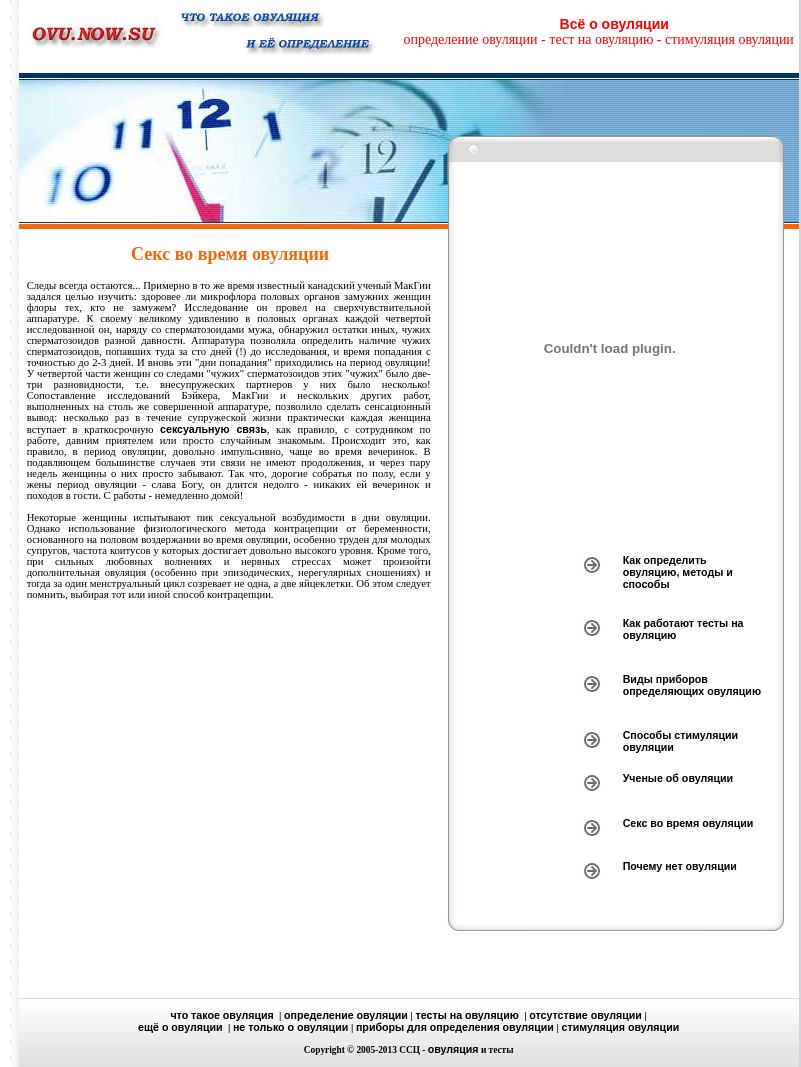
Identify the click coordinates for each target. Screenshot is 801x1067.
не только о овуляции (290, 1027)
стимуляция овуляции (621, 1027)
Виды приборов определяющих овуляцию (692, 685)
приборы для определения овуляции (455, 1027)
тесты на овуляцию (467, 1015)
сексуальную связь (213, 429)
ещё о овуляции (180, 1027)
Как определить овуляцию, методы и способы (678, 572)
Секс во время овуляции (688, 823)
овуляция (453, 1049)
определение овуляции (346, 1015)
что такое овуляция (221, 1015)
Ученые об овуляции (678, 778)
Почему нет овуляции (680, 866)
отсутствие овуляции (585, 1015)
